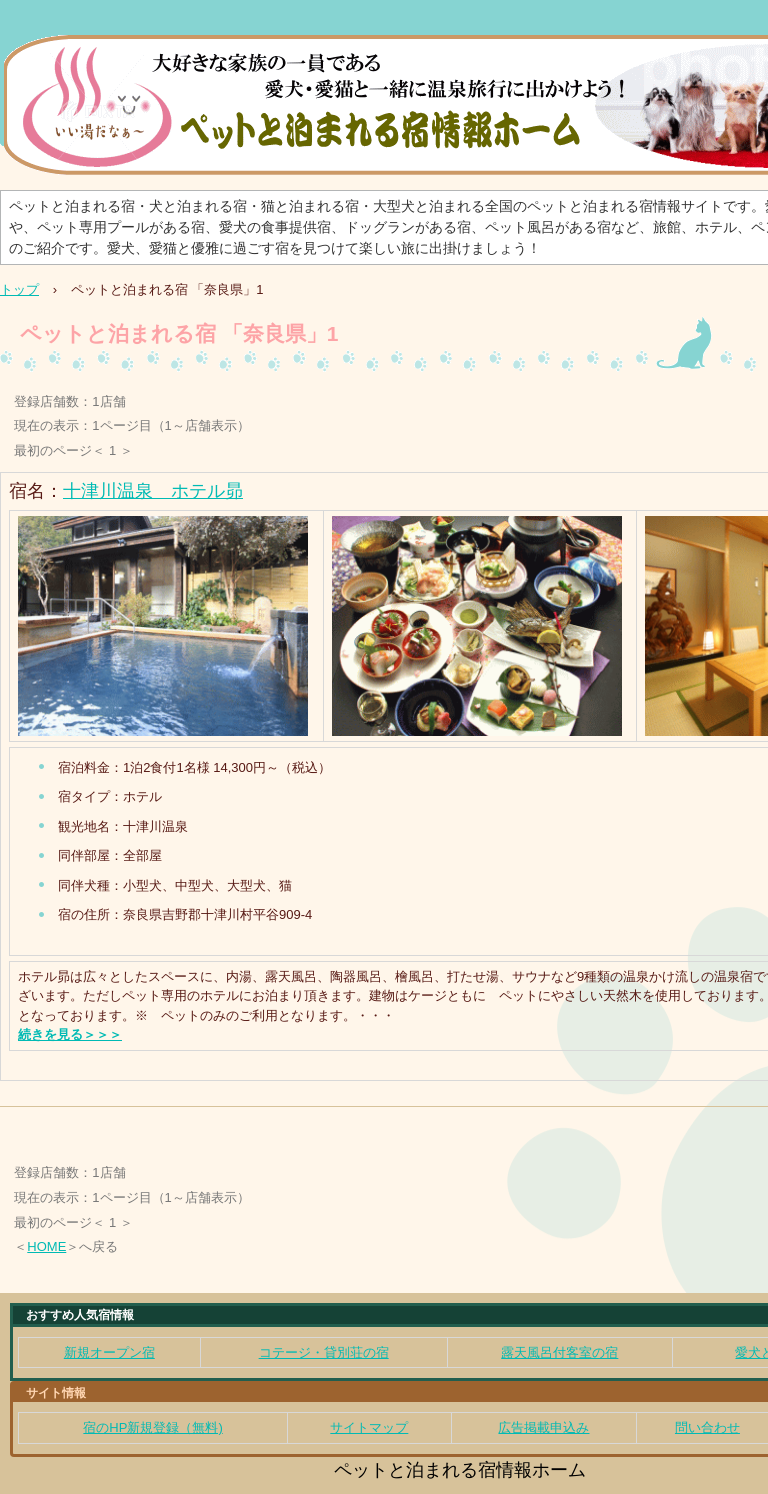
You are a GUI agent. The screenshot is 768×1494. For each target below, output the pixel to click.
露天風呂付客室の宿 (559, 1352)
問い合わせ (707, 1427)
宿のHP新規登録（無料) (152, 1427)
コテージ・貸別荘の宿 (324, 1352)
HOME (46, 1246)
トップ (19, 289)
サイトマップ (369, 1427)
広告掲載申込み (543, 1427)
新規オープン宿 (109, 1352)
